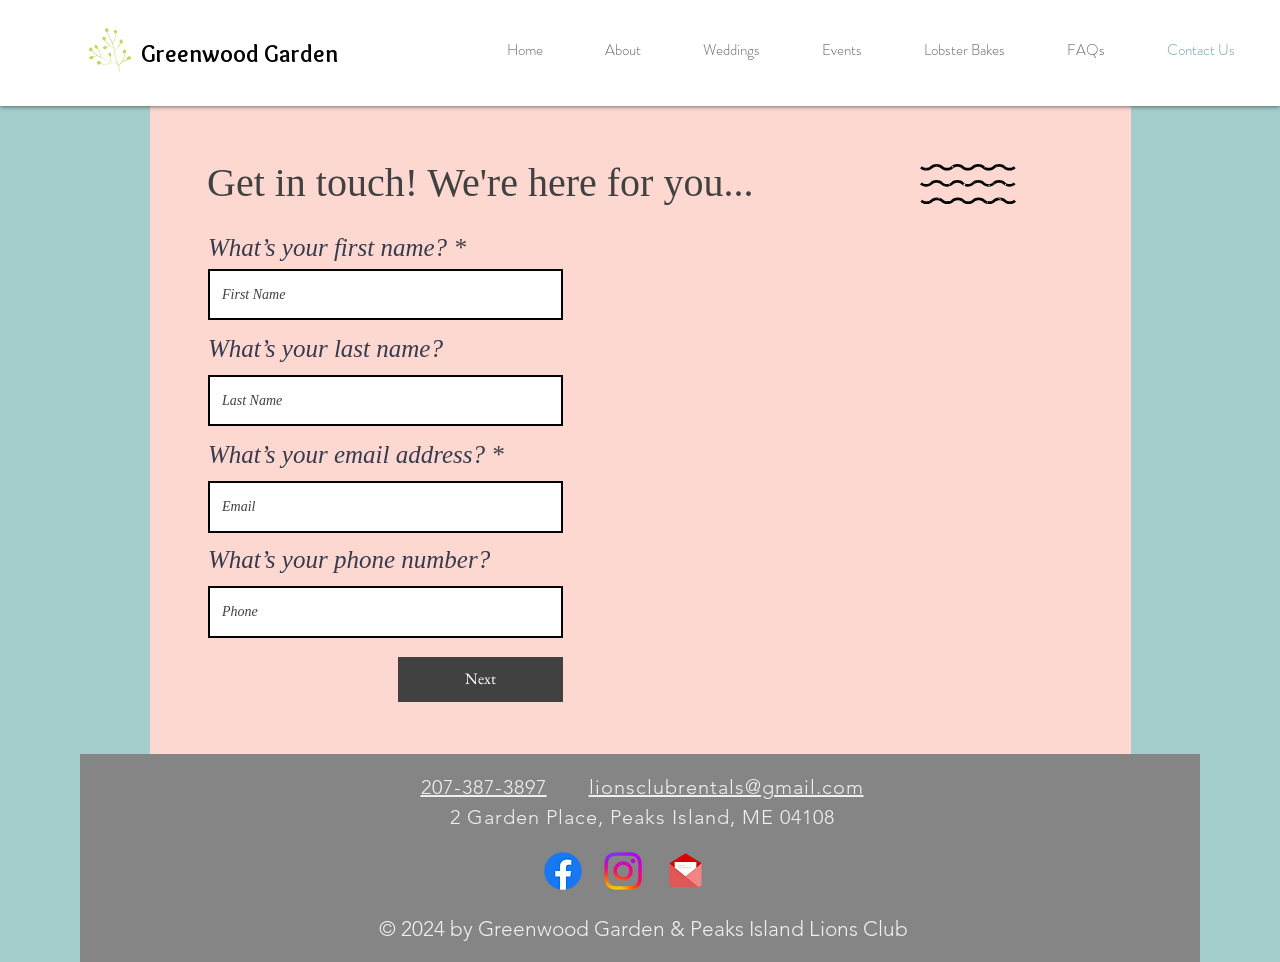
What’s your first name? (327, 247)
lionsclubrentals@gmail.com (726, 787)
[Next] (480, 679)
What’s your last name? (325, 348)
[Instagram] (623, 871)
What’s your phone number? (349, 559)
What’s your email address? (346, 454)
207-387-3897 (484, 787)
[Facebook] (563, 871)
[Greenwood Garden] (239, 54)
